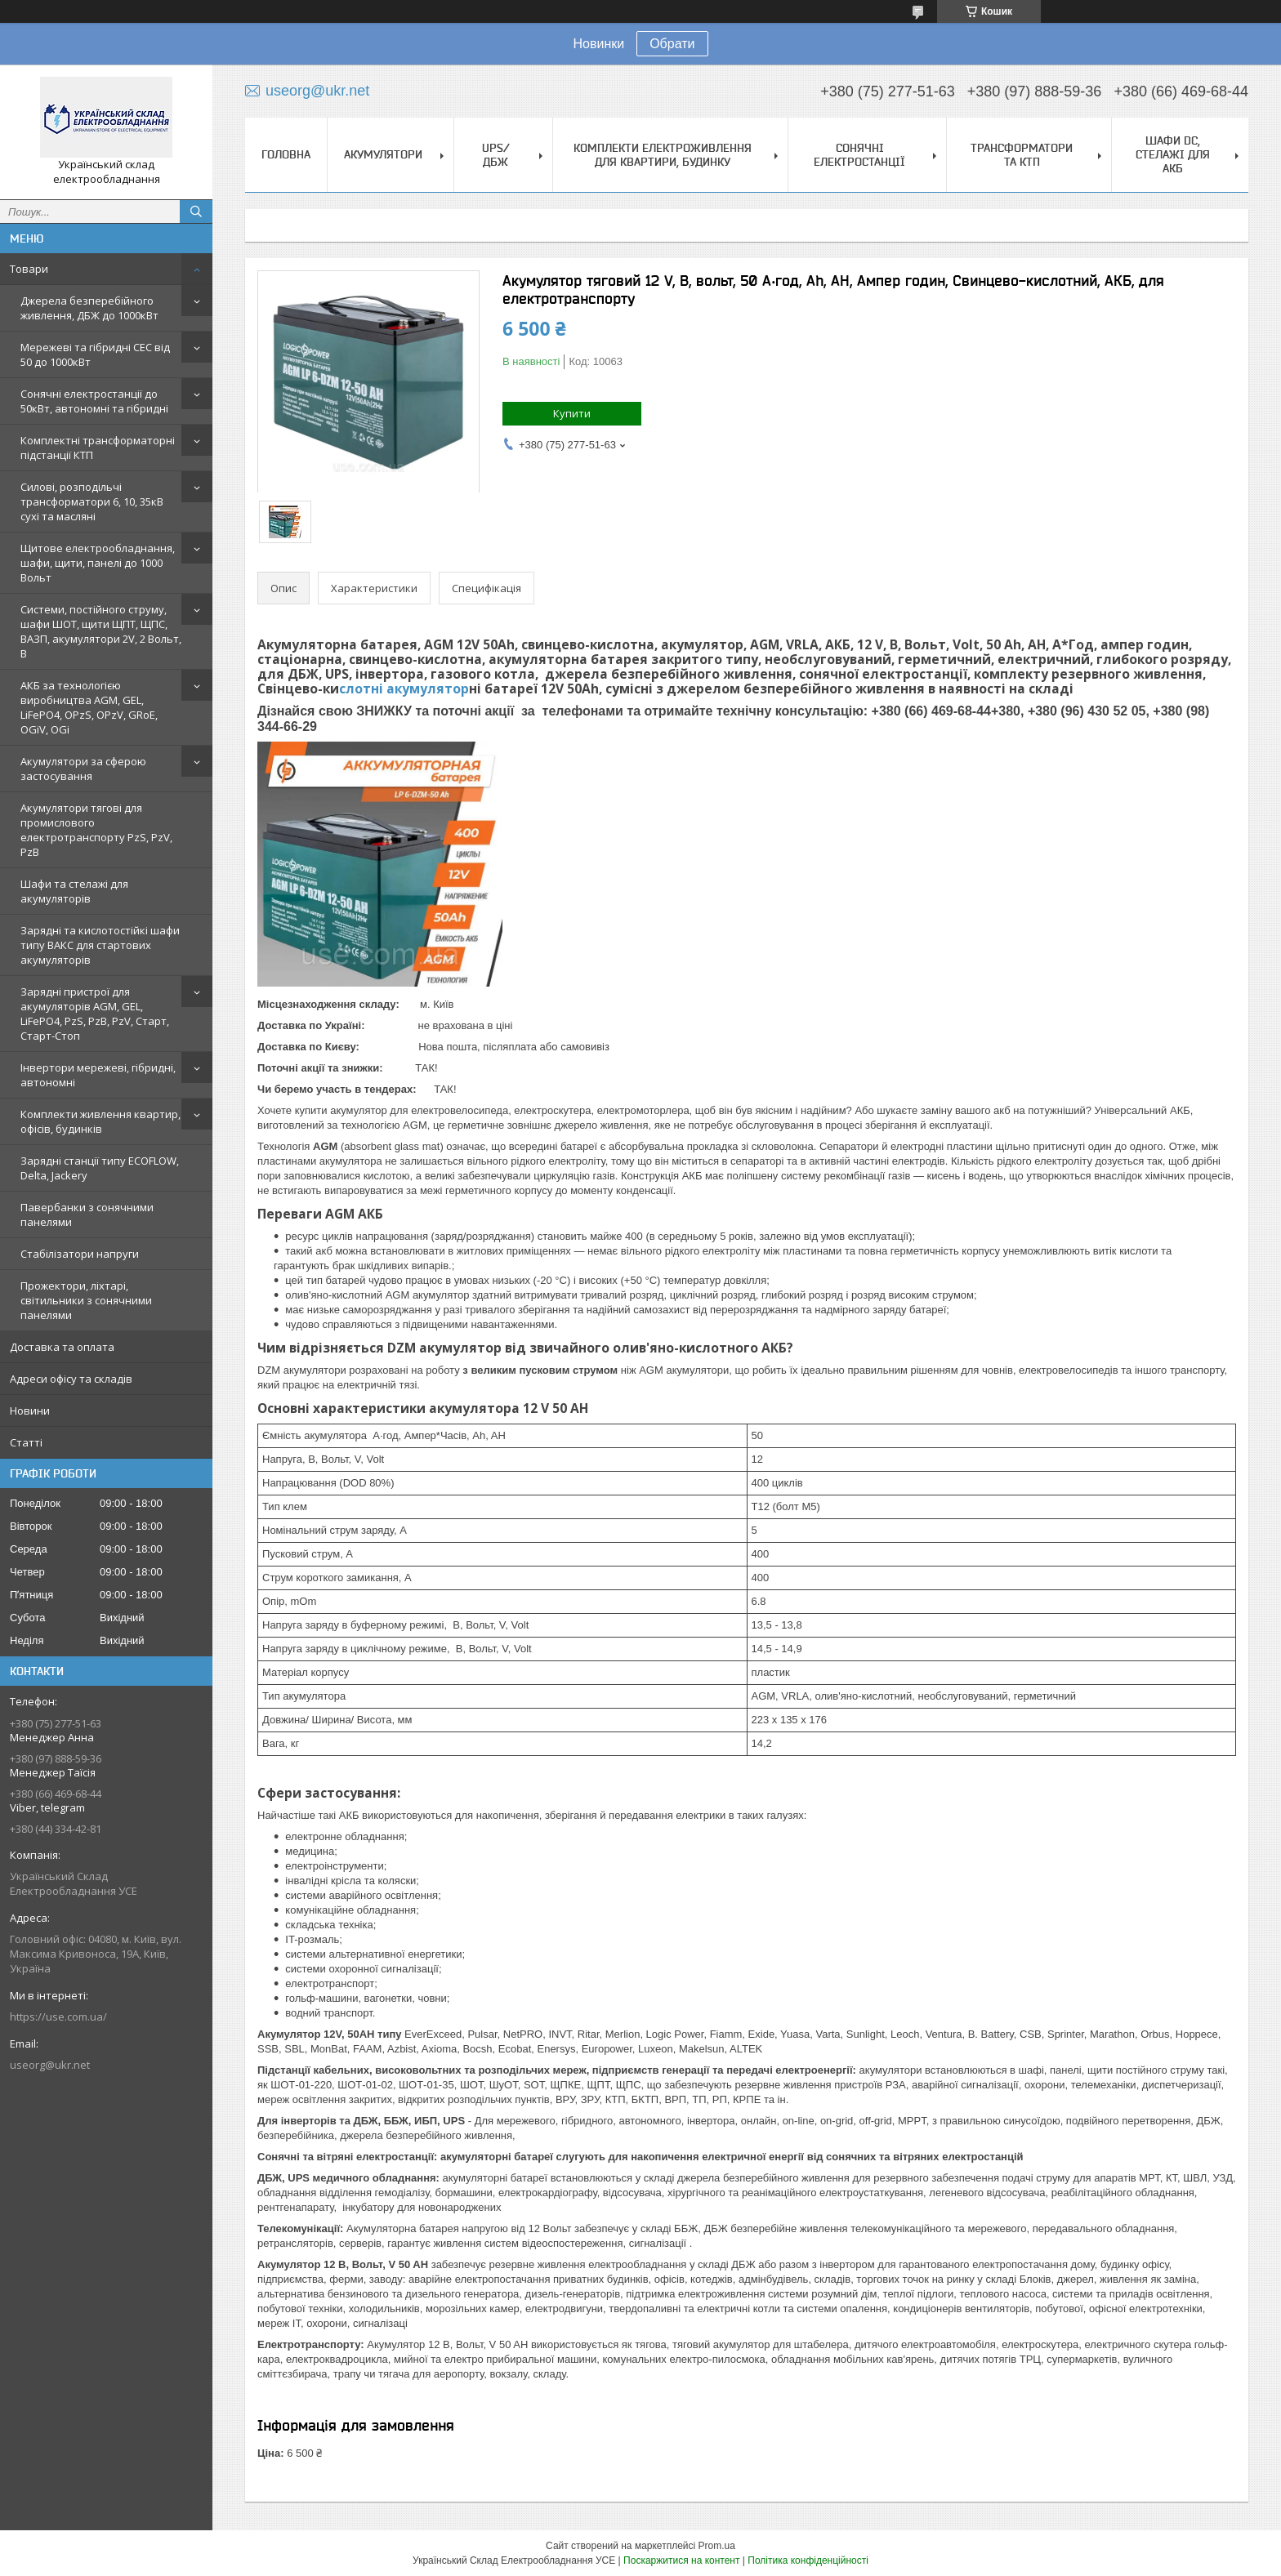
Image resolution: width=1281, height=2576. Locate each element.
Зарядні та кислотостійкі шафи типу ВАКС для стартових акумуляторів (100, 945)
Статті (26, 1442)
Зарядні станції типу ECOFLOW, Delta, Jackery (99, 1168)
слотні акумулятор (404, 688)
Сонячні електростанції (859, 154)
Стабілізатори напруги (79, 1253)
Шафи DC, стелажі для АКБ (1173, 154)
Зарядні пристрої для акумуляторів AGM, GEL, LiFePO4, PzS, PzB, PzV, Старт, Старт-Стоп (94, 1013)
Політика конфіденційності (808, 2560)
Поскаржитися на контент (681, 2560)
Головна (285, 154)
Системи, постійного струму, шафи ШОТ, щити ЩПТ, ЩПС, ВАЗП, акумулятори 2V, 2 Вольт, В (100, 631)
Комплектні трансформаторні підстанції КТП (97, 447)
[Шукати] (196, 211)
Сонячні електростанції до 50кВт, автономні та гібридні (94, 401)
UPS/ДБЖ (496, 154)
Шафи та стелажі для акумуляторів (74, 891)
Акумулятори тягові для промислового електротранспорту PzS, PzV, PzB (96, 829)
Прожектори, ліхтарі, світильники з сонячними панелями (86, 1300)
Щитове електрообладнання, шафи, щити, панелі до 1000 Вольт (97, 563)
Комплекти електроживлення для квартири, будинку (663, 154)
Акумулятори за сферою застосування (83, 768)
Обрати (671, 44)
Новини (30, 1410)
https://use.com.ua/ (58, 2016)
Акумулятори (383, 154)
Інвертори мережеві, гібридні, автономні (98, 1075)
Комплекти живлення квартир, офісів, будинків (100, 1121)
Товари (29, 268)
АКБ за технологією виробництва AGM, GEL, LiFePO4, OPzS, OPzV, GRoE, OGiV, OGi (89, 707)
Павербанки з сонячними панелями (87, 1214)
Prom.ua (717, 2545)
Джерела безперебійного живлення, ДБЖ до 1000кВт (89, 308)
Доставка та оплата (62, 1346)
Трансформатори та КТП (1022, 154)
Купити (572, 413)
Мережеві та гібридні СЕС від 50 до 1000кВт (95, 354)
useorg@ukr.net (50, 2064)
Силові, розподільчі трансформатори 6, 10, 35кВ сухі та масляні (91, 501)
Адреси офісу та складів (71, 1378)
